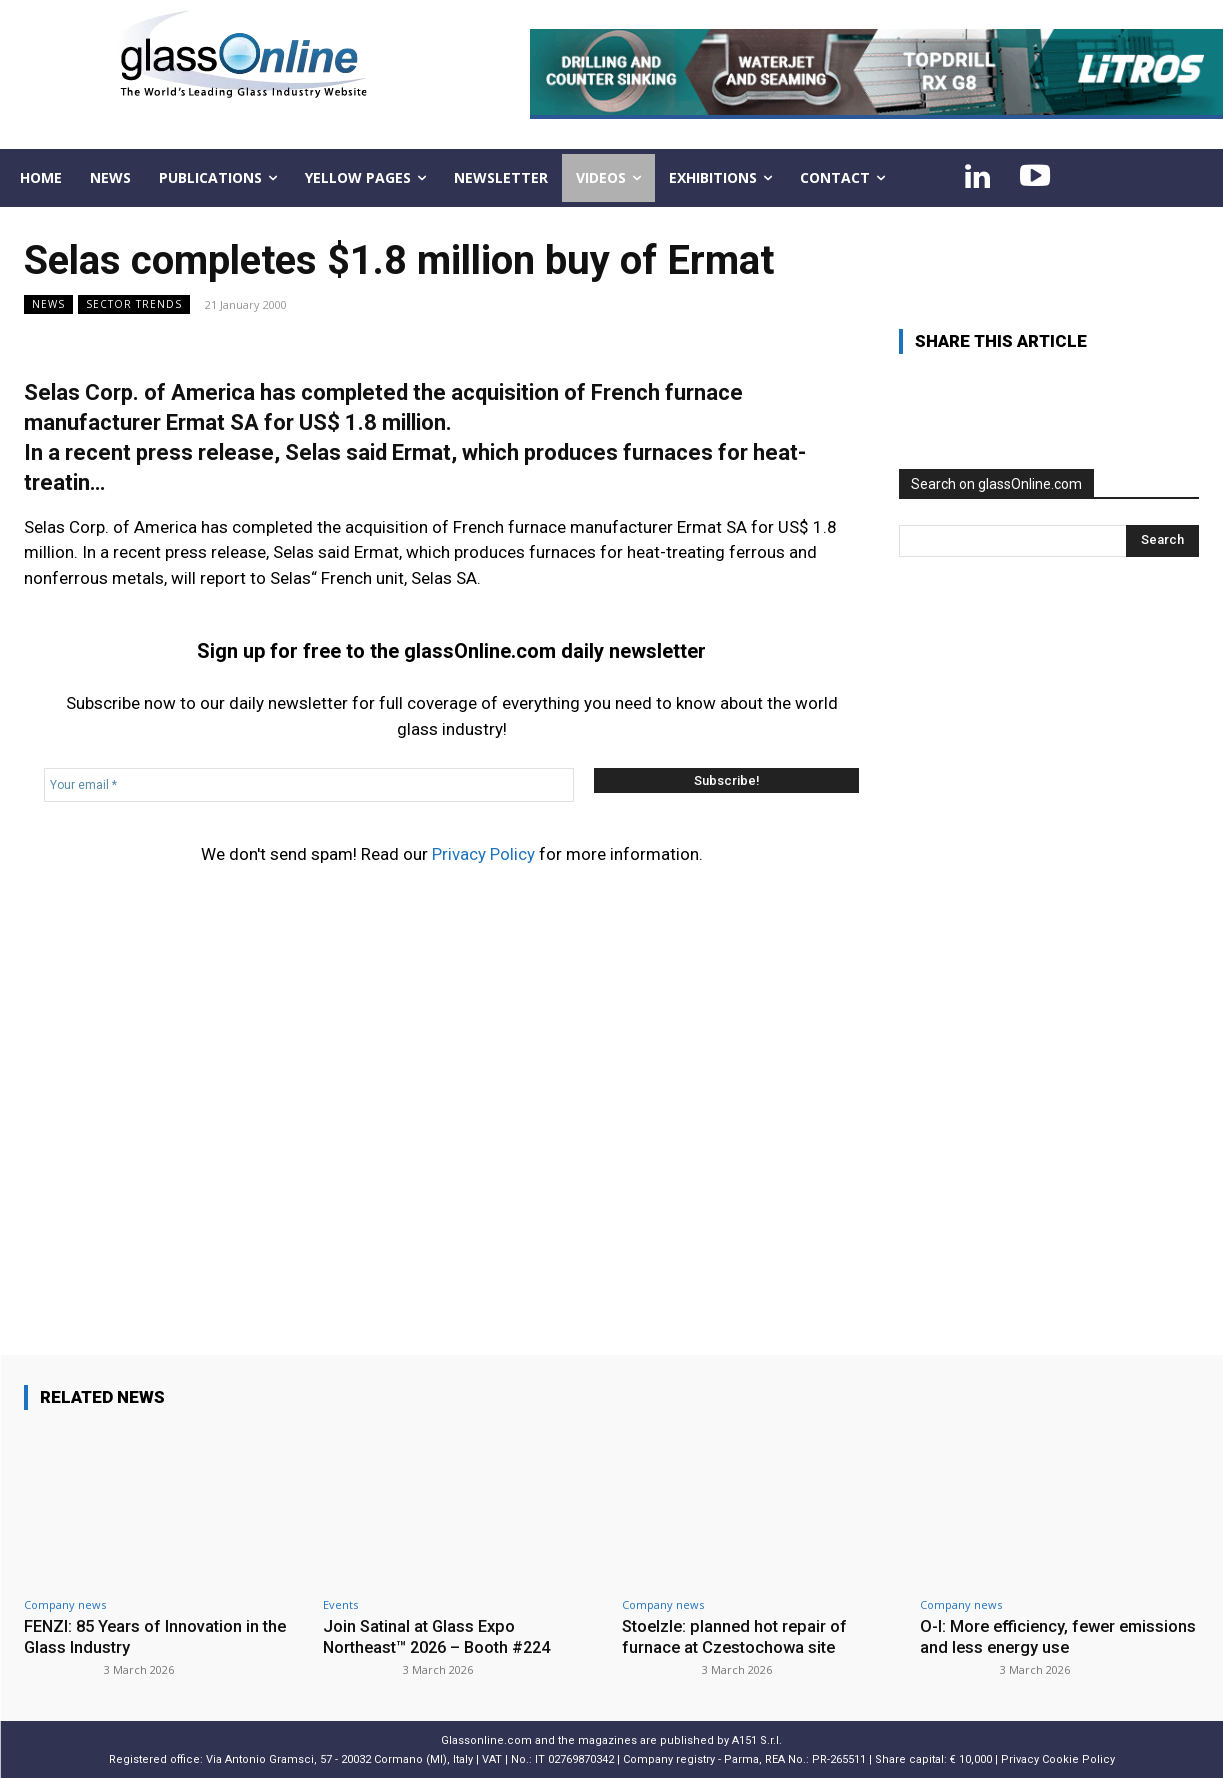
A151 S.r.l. (757, 1739)
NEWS (48, 304)
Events (340, 1604)
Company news (65, 1604)
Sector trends (134, 304)
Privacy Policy (483, 854)
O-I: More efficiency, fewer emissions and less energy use (1038, 1636)
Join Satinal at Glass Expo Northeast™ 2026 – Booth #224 (443, 1636)
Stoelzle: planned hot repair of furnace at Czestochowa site (738, 1636)
